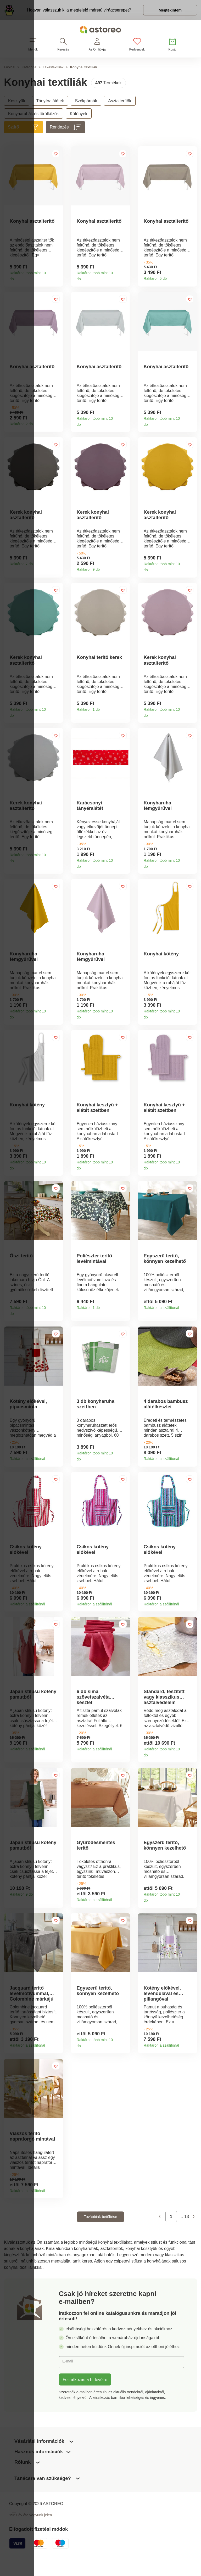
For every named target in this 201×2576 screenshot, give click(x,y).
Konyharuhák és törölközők (33, 116)
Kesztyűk (16, 103)
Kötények (78, 116)
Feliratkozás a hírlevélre (85, 2399)
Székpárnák (86, 103)
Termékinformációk (57, 280)
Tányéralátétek (50, 103)
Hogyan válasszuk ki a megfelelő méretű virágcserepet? (76, 11)
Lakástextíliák (53, 69)
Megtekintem (167, 11)
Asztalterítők (119, 103)
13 (186, 2236)
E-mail (69, 2382)
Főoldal (9, 69)
